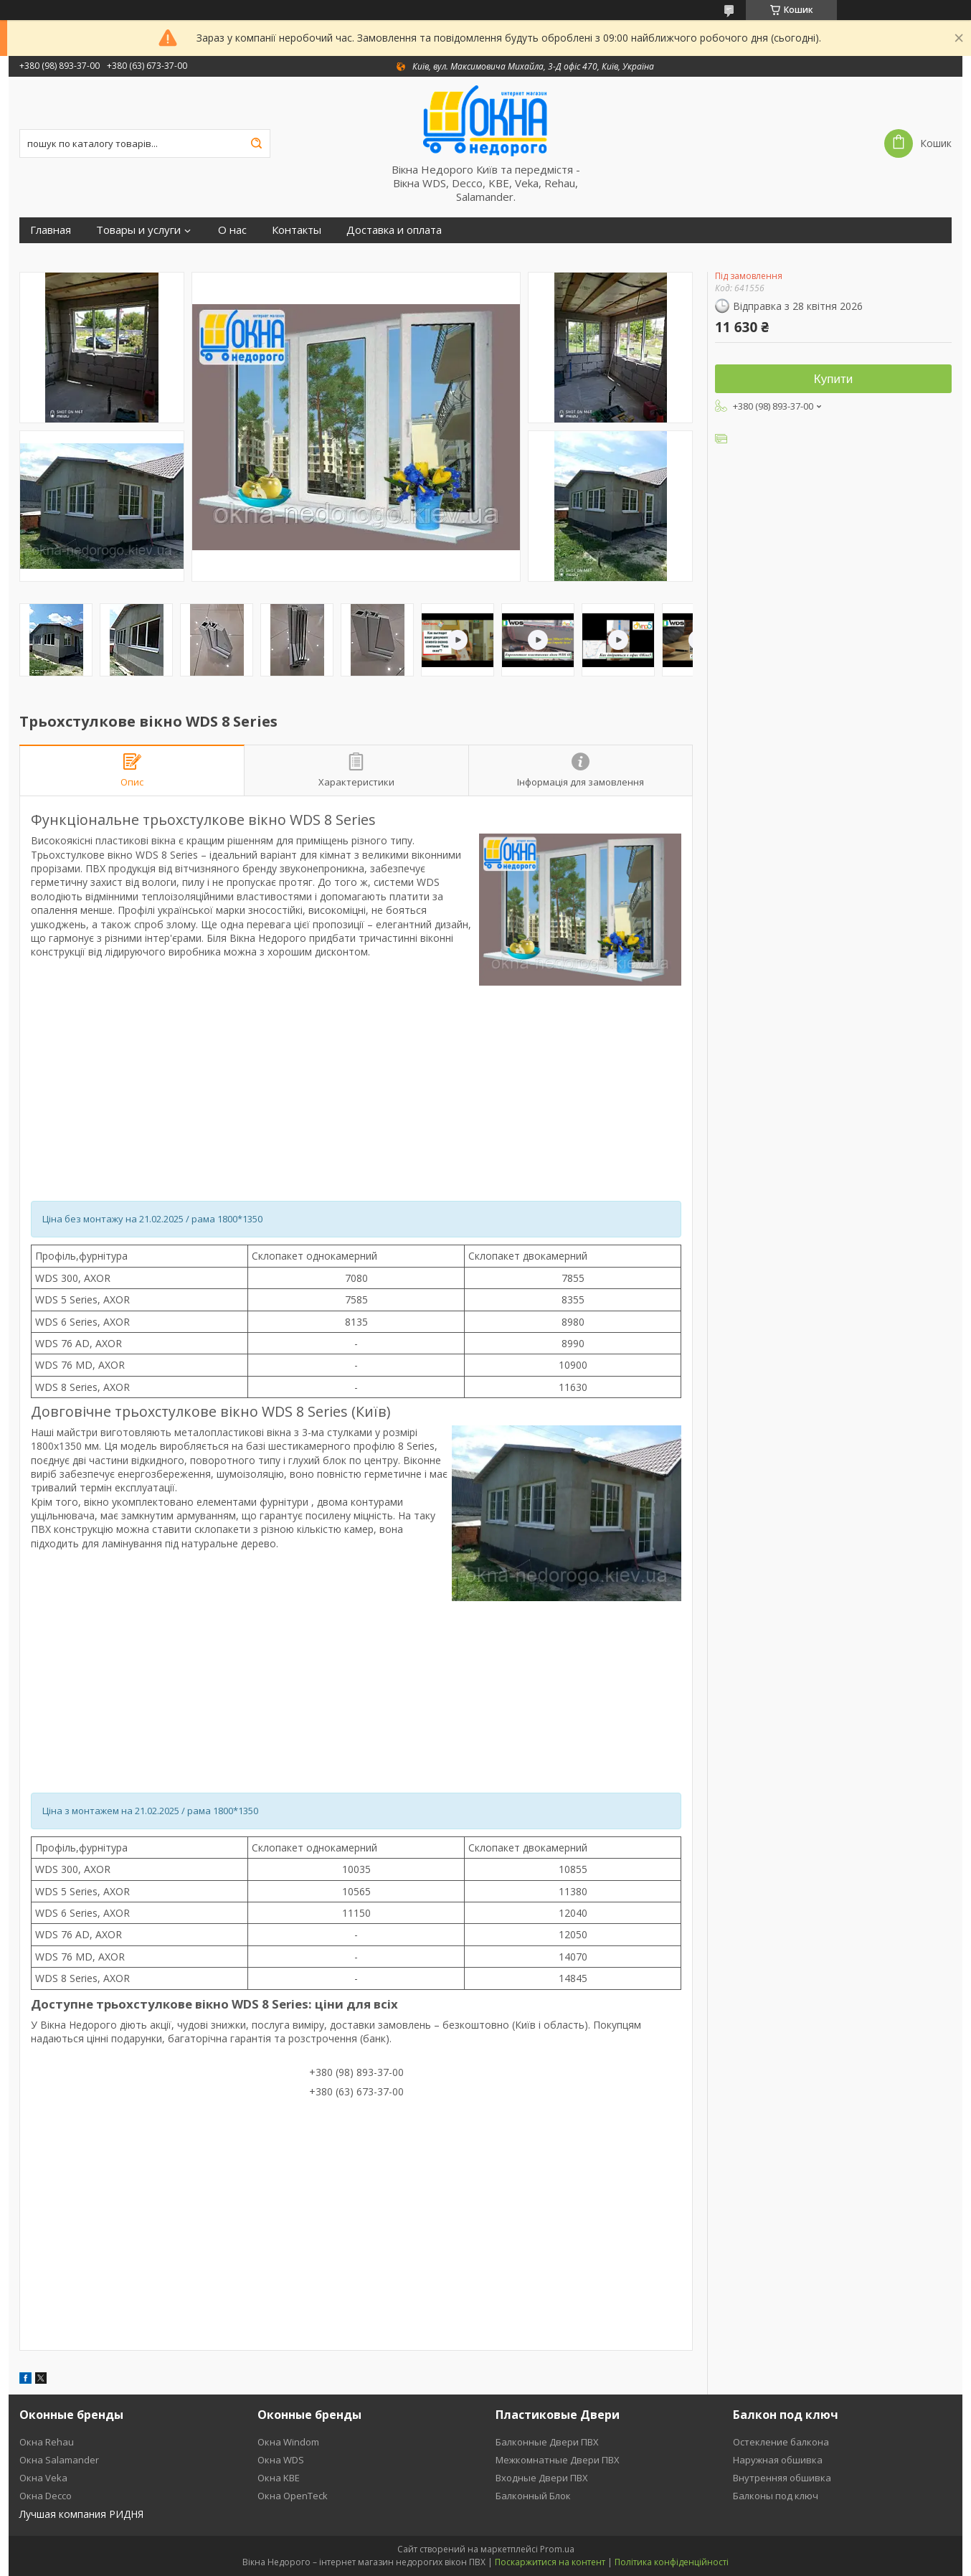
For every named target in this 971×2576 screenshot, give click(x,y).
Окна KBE (278, 2477)
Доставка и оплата (394, 230)
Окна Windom (288, 2441)
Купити (833, 379)
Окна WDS (280, 2459)
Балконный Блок (533, 2495)
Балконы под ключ (775, 2495)
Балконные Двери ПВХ (547, 2441)
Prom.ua (557, 2549)
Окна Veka (43, 2477)
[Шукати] (256, 143)
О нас (232, 230)
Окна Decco (45, 2495)
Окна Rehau (46, 2441)
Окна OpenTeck (292, 2495)
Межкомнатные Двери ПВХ (558, 2459)
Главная (50, 230)
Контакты (296, 230)
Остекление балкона (781, 2441)
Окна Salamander (59, 2459)
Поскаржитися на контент (550, 2562)
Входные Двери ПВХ (542, 2477)
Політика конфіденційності (672, 2562)
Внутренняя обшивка (782, 2477)
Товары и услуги (138, 230)
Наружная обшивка (778, 2459)
